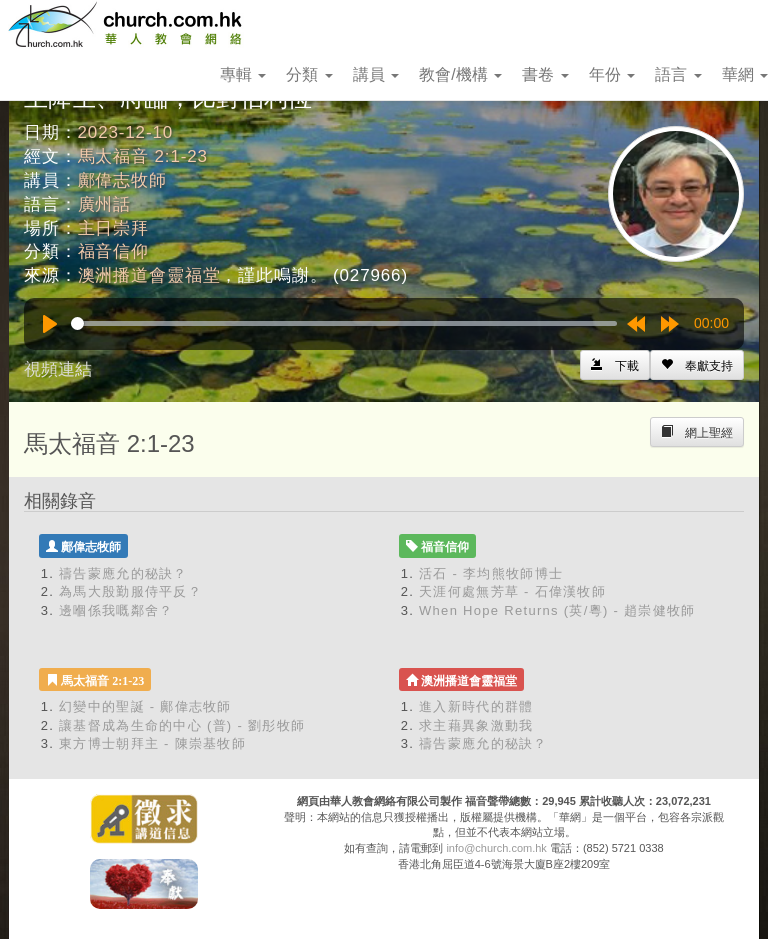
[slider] (344, 323)
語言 (678, 74)
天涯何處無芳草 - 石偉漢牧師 (512, 591)
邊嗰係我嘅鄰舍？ (116, 610)
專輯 (243, 74)
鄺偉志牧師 (122, 180)
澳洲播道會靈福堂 (149, 275)
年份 (612, 74)
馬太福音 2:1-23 (143, 156)
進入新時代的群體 (476, 706)
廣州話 (105, 204)
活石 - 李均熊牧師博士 (491, 573)
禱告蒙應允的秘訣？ (123, 573)
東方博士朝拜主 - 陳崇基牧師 (152, 743)
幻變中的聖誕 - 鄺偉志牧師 (145, 706)
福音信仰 (113, 251)
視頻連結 (58, 369)
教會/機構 (460, 74)
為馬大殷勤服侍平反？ (130, 591)
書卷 (545, 74)
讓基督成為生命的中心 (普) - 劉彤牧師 (182, 725)
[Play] (50, 324)
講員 (376, 74)
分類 (309, 74)
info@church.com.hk (496, 848)
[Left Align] (697, 365)
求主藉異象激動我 (476, 725)
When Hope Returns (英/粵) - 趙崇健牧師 (557, 610)
